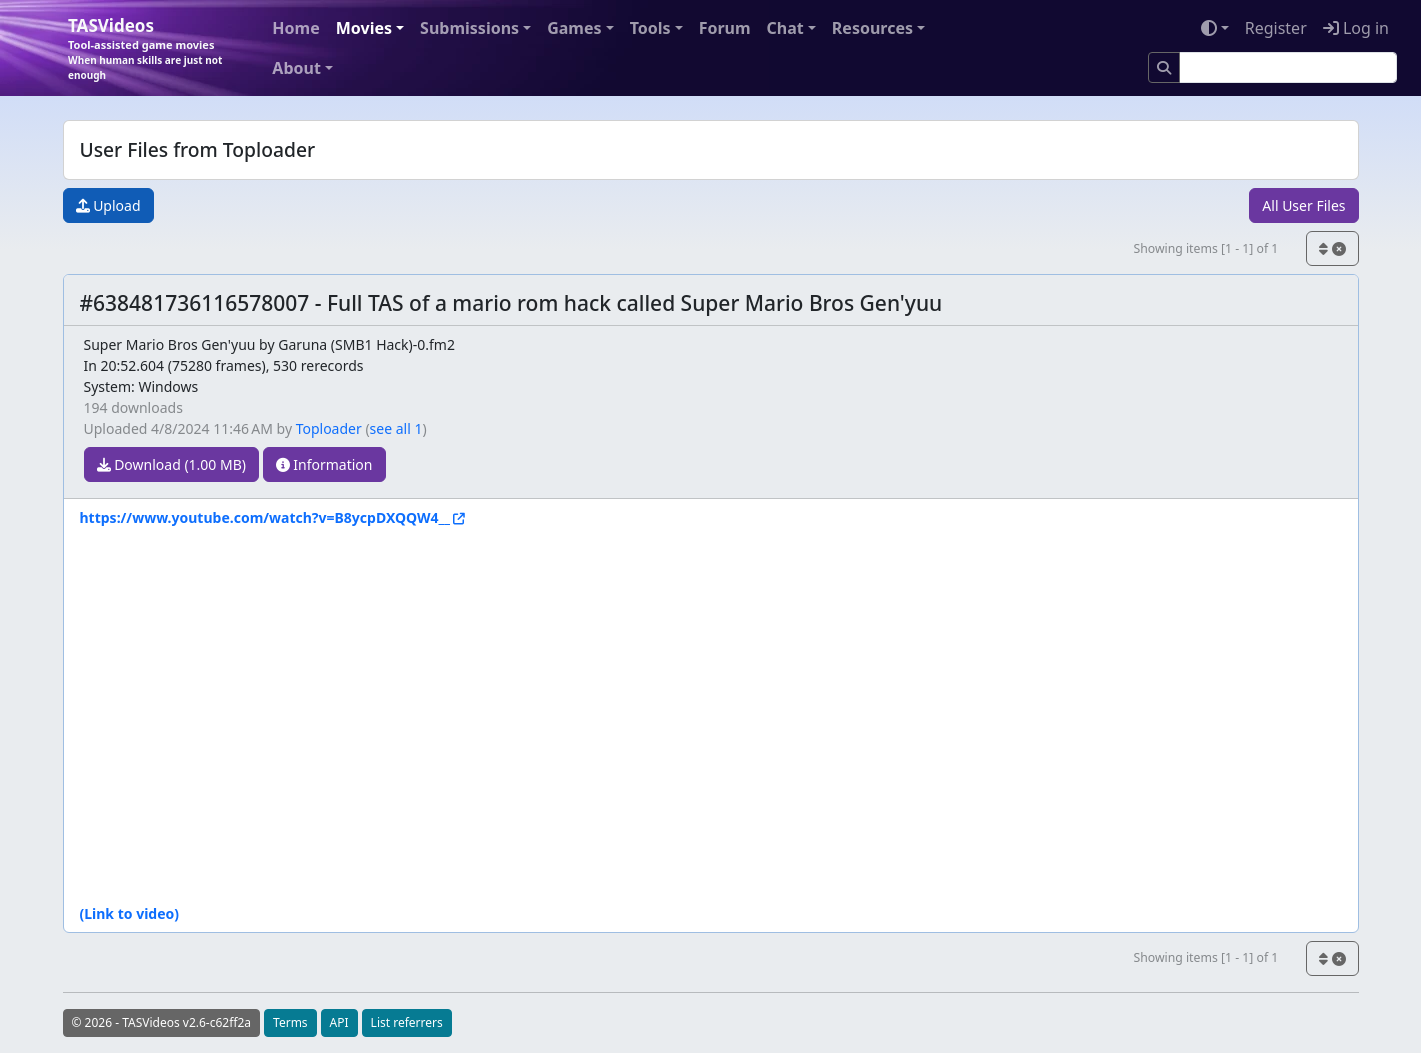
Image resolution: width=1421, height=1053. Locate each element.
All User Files (1303, 205)
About (296, 68)
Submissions (469, 28)
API (339, 1022)
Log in (1356, 28)
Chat (785, 28)
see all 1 (396, 428)
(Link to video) (130, 913)
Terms (290, 1022)
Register (1276, 28)
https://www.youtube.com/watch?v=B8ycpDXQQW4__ (265, 517)
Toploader (329, 428)
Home (295, 28)
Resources (872, 28)
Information (324, 464)
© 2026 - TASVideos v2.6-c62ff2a (162, 1022)
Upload (108, 205)
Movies (364, 28)
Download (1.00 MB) (172, 464)
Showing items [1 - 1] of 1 (1205, 248)
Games (574, 28)
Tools (650, 28)
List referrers (407, 1022)
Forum (725, 28)
